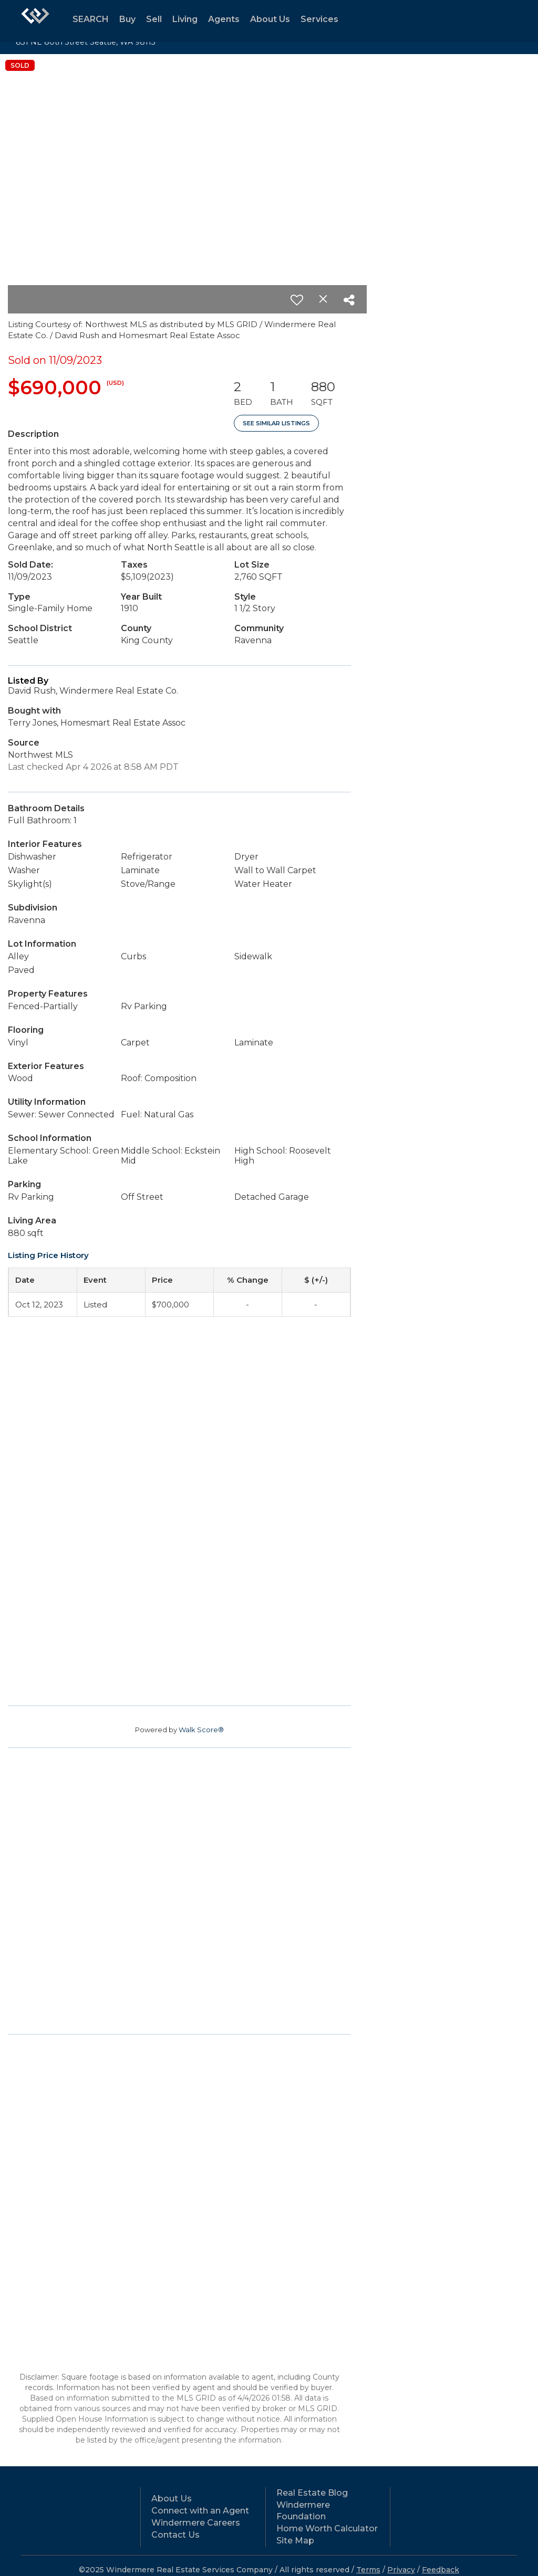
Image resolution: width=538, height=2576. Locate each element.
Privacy (401, 2569)
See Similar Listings (276, 423)
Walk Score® (201, 1729)
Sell (154, 19)
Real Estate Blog (312, 2493)
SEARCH (91, 19)
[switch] (297, 300)
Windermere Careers (195, 2523)
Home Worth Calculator (327, 2528)
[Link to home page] (35, 21)
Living (185, 19)
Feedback (440, 2569)
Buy (127, 19)
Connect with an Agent (200, 2511)
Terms (368, 2569)
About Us (270, 19)
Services (319, 19)
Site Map (295, 2541)
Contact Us (175, 2535)
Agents (224, 19)
